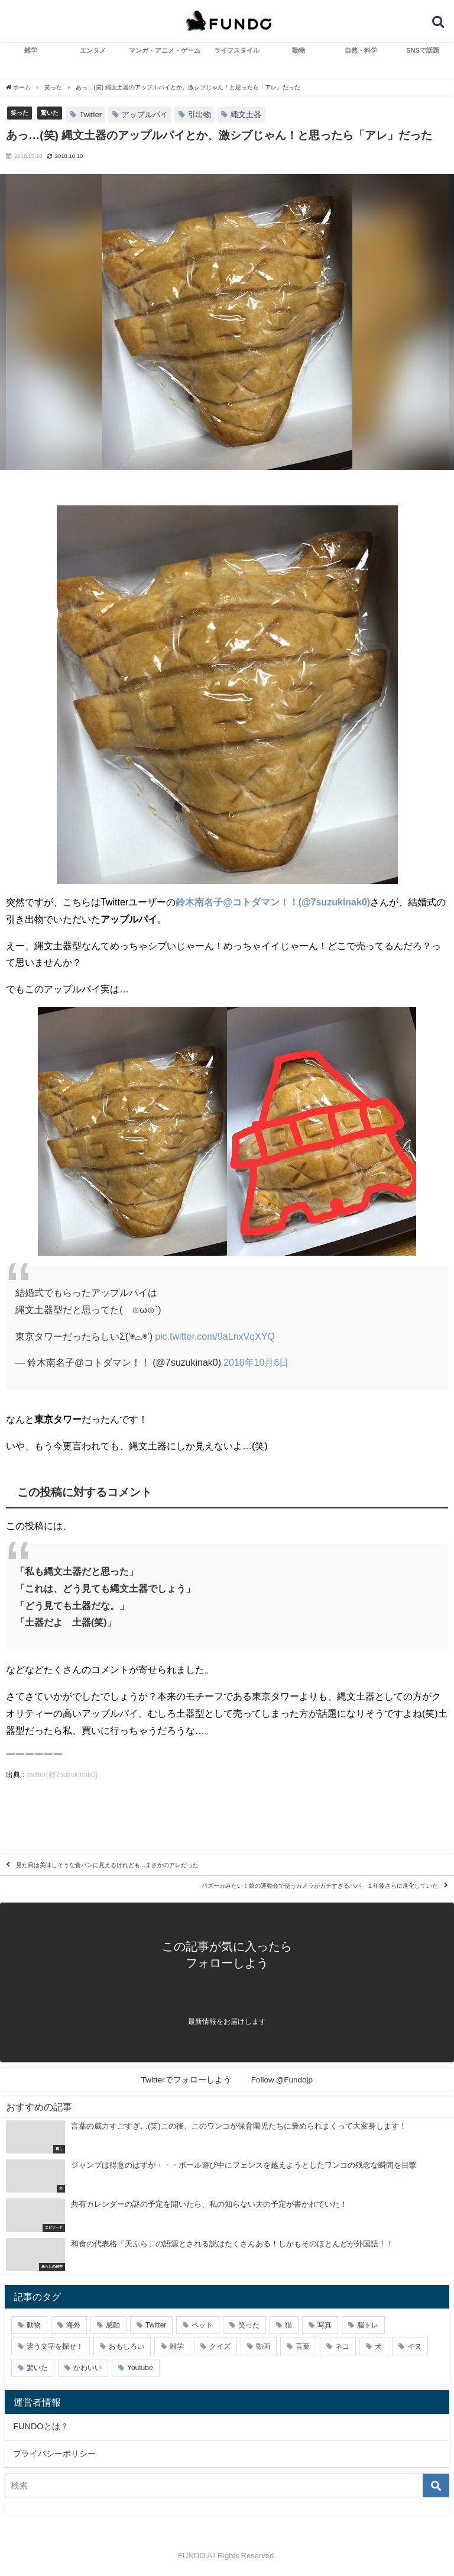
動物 (298, 50)
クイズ (220, 2346)
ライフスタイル (237, 50)
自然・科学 (361, 50)
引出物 (199, 114)
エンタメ (93, 50)
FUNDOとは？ (40, 2426)
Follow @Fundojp (282, 2079)
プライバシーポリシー (54, 2453)
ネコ (342, 2346)
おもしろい (126, 2346)
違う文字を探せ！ (55, 2346)
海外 (73, 2325)
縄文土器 (246, 114)
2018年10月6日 (255, 1362)
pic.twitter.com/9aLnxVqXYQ (215, 1336)
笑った (19, 112)
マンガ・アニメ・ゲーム (164, 50)
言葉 (303, 2346)
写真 (324, 2325)
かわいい (87, 2367)
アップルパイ (145, 114)
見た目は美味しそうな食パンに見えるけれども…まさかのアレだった (107, 1865)
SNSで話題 (422, 50)
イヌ (414, 2346)
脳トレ (367, 2325)
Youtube (140, 2367)
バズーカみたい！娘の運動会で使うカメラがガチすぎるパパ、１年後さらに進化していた (320, 1886)
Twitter (90, 114)
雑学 (30, 50)
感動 (113, 2325)
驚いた (50, 112)
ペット (202, 2325)
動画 (263, 2346)
